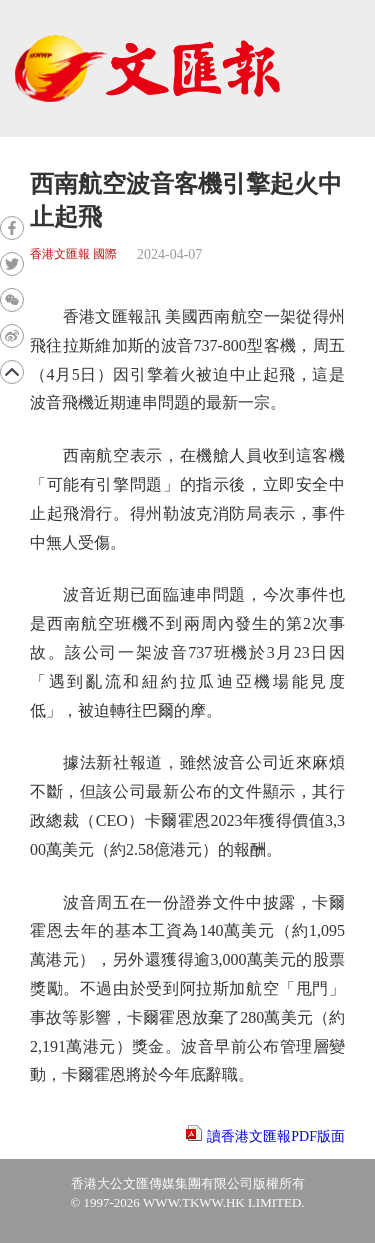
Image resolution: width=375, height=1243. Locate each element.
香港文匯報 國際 (73, 254)
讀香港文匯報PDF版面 (276, 1136)
